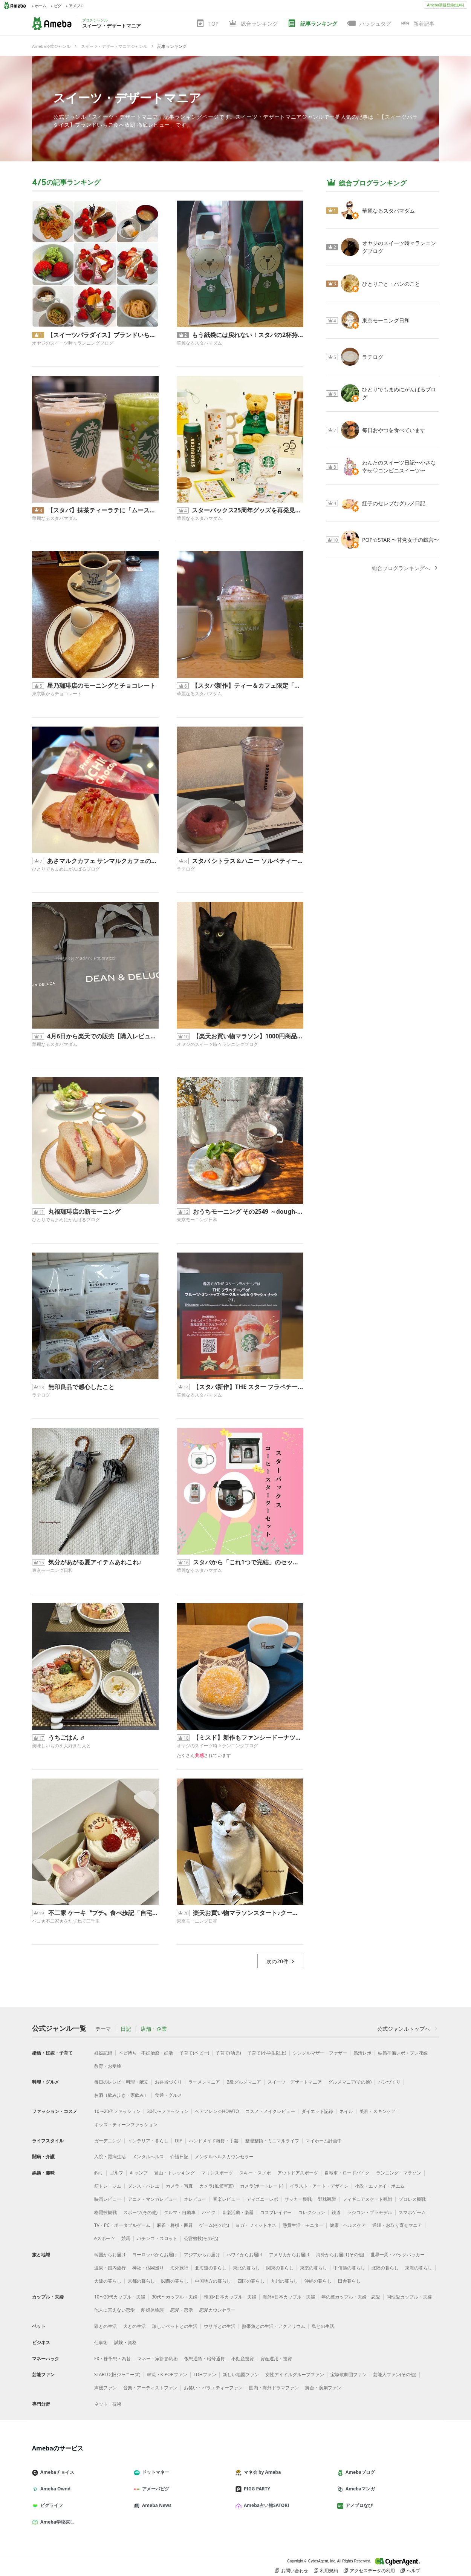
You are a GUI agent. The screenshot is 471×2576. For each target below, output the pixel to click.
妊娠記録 (103, 2053)
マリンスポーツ (217, 2173)
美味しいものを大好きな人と (61, 1745)
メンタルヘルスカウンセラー (224, 2156)
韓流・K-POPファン (167, 2374)
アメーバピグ (154, 2489)
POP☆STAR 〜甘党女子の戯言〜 (400, 539)
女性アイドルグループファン (294, 2374)
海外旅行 (179, 2268)
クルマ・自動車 (180, 2212)
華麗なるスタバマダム (199, 343)
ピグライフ (50, 2505)
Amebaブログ (359, 2472)
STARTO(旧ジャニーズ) (117, 2374)
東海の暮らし (418, 2268)
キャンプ (139, 2173)
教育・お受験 (107, 2066)
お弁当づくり (168, 2082)
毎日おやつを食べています (393, 430)
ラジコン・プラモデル (369, 2212)
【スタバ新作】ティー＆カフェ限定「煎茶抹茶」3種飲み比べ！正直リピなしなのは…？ (247, 685)
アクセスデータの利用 (369, 2570)
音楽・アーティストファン (150, 2387)
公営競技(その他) (201, 2238)
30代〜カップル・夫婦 (174, 2297)
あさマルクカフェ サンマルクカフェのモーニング (103, 861)
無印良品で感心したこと (81, 1387)
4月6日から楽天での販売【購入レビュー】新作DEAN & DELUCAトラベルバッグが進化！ (103, 1036)
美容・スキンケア (377, 2111)
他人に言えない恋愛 (114, 2310)
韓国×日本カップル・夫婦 (230, 2297)
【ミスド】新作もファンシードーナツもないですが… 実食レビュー (248, 1737)
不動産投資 (242, 2358)
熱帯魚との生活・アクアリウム (273, 2326)
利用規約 (326, 2570)
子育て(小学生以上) (266, 2053)
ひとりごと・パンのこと (391, 283)
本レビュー (195, 2199)
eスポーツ (104, 2238)
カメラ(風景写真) (216, 2186)
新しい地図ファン (241, 2374)
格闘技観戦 (105, 2212)
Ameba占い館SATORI (265, 2505)
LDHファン (205, 2374)
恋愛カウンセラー (217, 2310)
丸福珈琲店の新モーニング (84, 1211)
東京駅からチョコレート (57, 693)
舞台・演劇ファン (323, 2387)
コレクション (311, 2212)
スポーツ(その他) (140, 2212)
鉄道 (336, 2212)
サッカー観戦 (298, 2199)
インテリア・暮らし (148, 2140)
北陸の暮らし (385, 2268)
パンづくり (389, 2082)
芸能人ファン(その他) (394, 2374)
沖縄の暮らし (318, 2281)
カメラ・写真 (179, 2186)
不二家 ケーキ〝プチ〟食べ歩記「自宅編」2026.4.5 (103, 1913)
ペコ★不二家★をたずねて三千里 (66, 1921)
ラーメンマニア (204, 2082)
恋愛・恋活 (181, 2310)
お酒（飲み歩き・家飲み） (121, 2095)
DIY (178, 2140)
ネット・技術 (107, 2404)
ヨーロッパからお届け (154, 2254)
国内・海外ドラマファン (274, 2387)
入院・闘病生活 (110, 2156)
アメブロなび (358, 2505)
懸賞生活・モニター (303, 2225)
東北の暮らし (246, 2268)
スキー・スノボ (255, 2173)
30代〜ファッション (167, 2111)
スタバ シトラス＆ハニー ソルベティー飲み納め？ (247, 861)
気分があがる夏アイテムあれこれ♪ (95, 1562)
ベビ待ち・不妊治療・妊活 (146, 2053)
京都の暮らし (141, 2281)
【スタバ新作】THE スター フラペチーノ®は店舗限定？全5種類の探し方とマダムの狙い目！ (248, 1387)
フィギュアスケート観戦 (367, 2199)
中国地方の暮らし (213, 2281)
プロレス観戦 (412, 2199)
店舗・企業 (154, 2029)
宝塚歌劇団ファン (348, 2374)
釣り (98, 2173)
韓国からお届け (110, 2254)
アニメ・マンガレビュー (152, 2199)
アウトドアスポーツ (297, 2173)
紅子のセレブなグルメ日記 (393, 503)
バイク (209, 2212)
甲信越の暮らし (349, 2268)
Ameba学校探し (56, 2522)
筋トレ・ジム (107, 2186)
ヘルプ (410, 2570)
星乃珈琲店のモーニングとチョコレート (101, 685)
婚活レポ (362, 2053)
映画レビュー (107, 2199)
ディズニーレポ (262, 2199)
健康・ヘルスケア (348, 2225)
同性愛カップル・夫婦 (409, 2297)
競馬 (125, 2238)
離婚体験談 (152, 2310)
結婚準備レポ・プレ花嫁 (403, 2053)
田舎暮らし (349, 2281)
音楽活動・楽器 (238, 2212)
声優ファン (105, 2387)
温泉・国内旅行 (110, 2268)
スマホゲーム (412, 2212)
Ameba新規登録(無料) (445, 5)
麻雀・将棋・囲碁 (175, 2225)
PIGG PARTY (256, 2489)
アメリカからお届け (289, 2254)
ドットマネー (154, 2472)
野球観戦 (327, 2199)
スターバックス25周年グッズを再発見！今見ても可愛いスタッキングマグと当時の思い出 (247, 510)
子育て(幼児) (228, 2053)
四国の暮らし (251, 2281)
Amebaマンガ (359, 2489)
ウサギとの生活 (220, 2326)
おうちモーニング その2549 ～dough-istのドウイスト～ (248, 1211)
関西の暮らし (174, 2281)
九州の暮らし (284, 2281)
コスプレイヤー (276, 2212)
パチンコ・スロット (157, 2238)
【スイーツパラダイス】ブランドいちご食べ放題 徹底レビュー (103, 335)
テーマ (103, 2029)
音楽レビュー (226, 2199)
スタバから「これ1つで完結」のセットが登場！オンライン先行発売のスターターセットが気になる (248, 1562)
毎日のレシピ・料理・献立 (121, 2082)
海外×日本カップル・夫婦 (289, 2297)
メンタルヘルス (148, 2156)
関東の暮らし (280, 2268)
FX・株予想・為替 (112, 2358)
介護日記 (179, 2156)
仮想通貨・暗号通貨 (204, 2358)
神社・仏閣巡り (148, 2268)
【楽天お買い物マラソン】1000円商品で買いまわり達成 (248, 1036)
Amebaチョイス (56, 2472)
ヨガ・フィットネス (256, 2225)
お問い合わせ (291, 2570)
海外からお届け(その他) (340, 2254)
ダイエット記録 (317, 2111)
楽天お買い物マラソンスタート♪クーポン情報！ (248, 1913)
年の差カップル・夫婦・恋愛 (350, 2297)
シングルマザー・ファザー (320, 2053)
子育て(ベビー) (194, 2053)
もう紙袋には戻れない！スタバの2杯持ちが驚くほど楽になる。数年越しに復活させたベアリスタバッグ (247, 335)
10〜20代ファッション (117, 2111)
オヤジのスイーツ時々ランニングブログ (72, 343)
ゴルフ (116, 2173)
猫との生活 (105, 2326)
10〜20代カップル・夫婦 (119, 2297)
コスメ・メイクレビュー (270, 2111)
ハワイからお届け (244, 2254)
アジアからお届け (202, 2254)
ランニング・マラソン (398, 2173)
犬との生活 (134, 2326)
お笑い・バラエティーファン (213, 2387)
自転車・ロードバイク (347, 2173)
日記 (126, 2029)
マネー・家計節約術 (157, 2358)
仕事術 (101, 2342)
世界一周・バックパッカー (397, 2254)
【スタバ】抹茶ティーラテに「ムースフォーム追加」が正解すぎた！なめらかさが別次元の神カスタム (103, 510)
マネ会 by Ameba (261, 2472)
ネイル (346, 2111)
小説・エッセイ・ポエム (380, 2186)
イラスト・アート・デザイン (319, 2186)
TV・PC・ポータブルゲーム (122, 2225)
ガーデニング (107, 2140)
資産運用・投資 (276, 2358)
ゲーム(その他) (214, 2225)
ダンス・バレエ (143, 2186)
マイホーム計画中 (324, 2140)
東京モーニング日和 (197, 1219)
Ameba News (155, 2505)
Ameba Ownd (54, 2489)
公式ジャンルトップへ (408, 2028)
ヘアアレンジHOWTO (217, 2111)
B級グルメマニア (243, 2082)
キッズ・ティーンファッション (126, 2124)
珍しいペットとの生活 (174, 2326)
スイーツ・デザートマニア (127, 97)
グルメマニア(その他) (350, 2082)
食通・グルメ (168, 2095)
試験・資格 (125, 2342)
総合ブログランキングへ (405, 568)
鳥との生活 (323, 2326)
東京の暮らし (313, 2268)
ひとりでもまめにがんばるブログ (66, 869)
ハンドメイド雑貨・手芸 (214, 2140)
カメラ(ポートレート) (261, 2186)
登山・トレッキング (174, 2173)
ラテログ (186, 869)
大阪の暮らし (107, 2281)
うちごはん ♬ (66, 1737)
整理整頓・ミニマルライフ (272, 2140)
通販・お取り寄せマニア (397, 2225)
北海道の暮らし (210, 2268)
